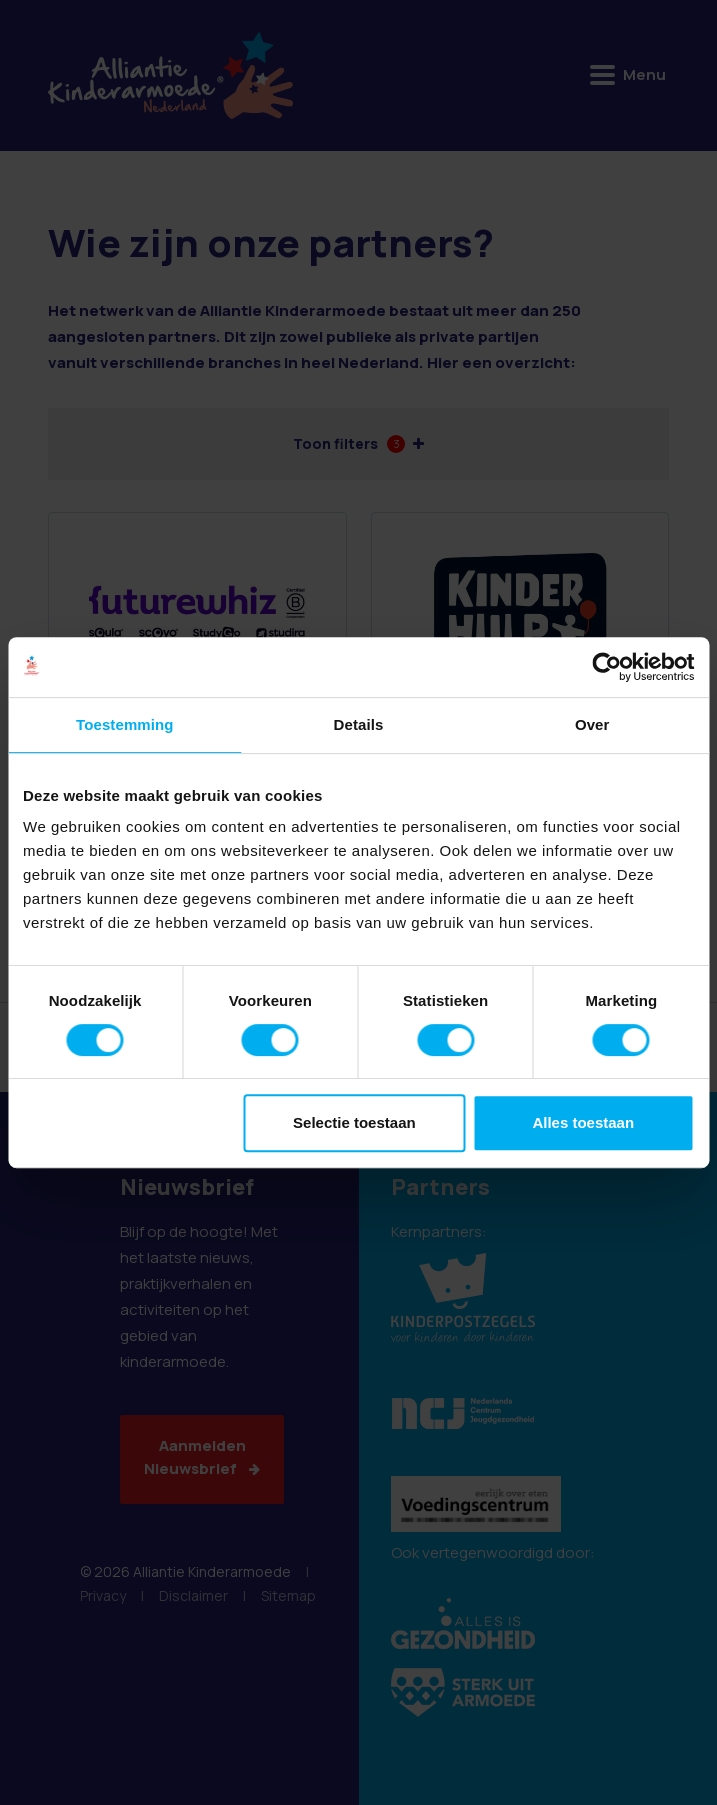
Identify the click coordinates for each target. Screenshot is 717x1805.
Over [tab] (592, 724)
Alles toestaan (583, 1122)
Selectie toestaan (354, 1122)
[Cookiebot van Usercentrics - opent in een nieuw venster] (606, 667)
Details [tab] (359, 724)
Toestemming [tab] (125, 724)
